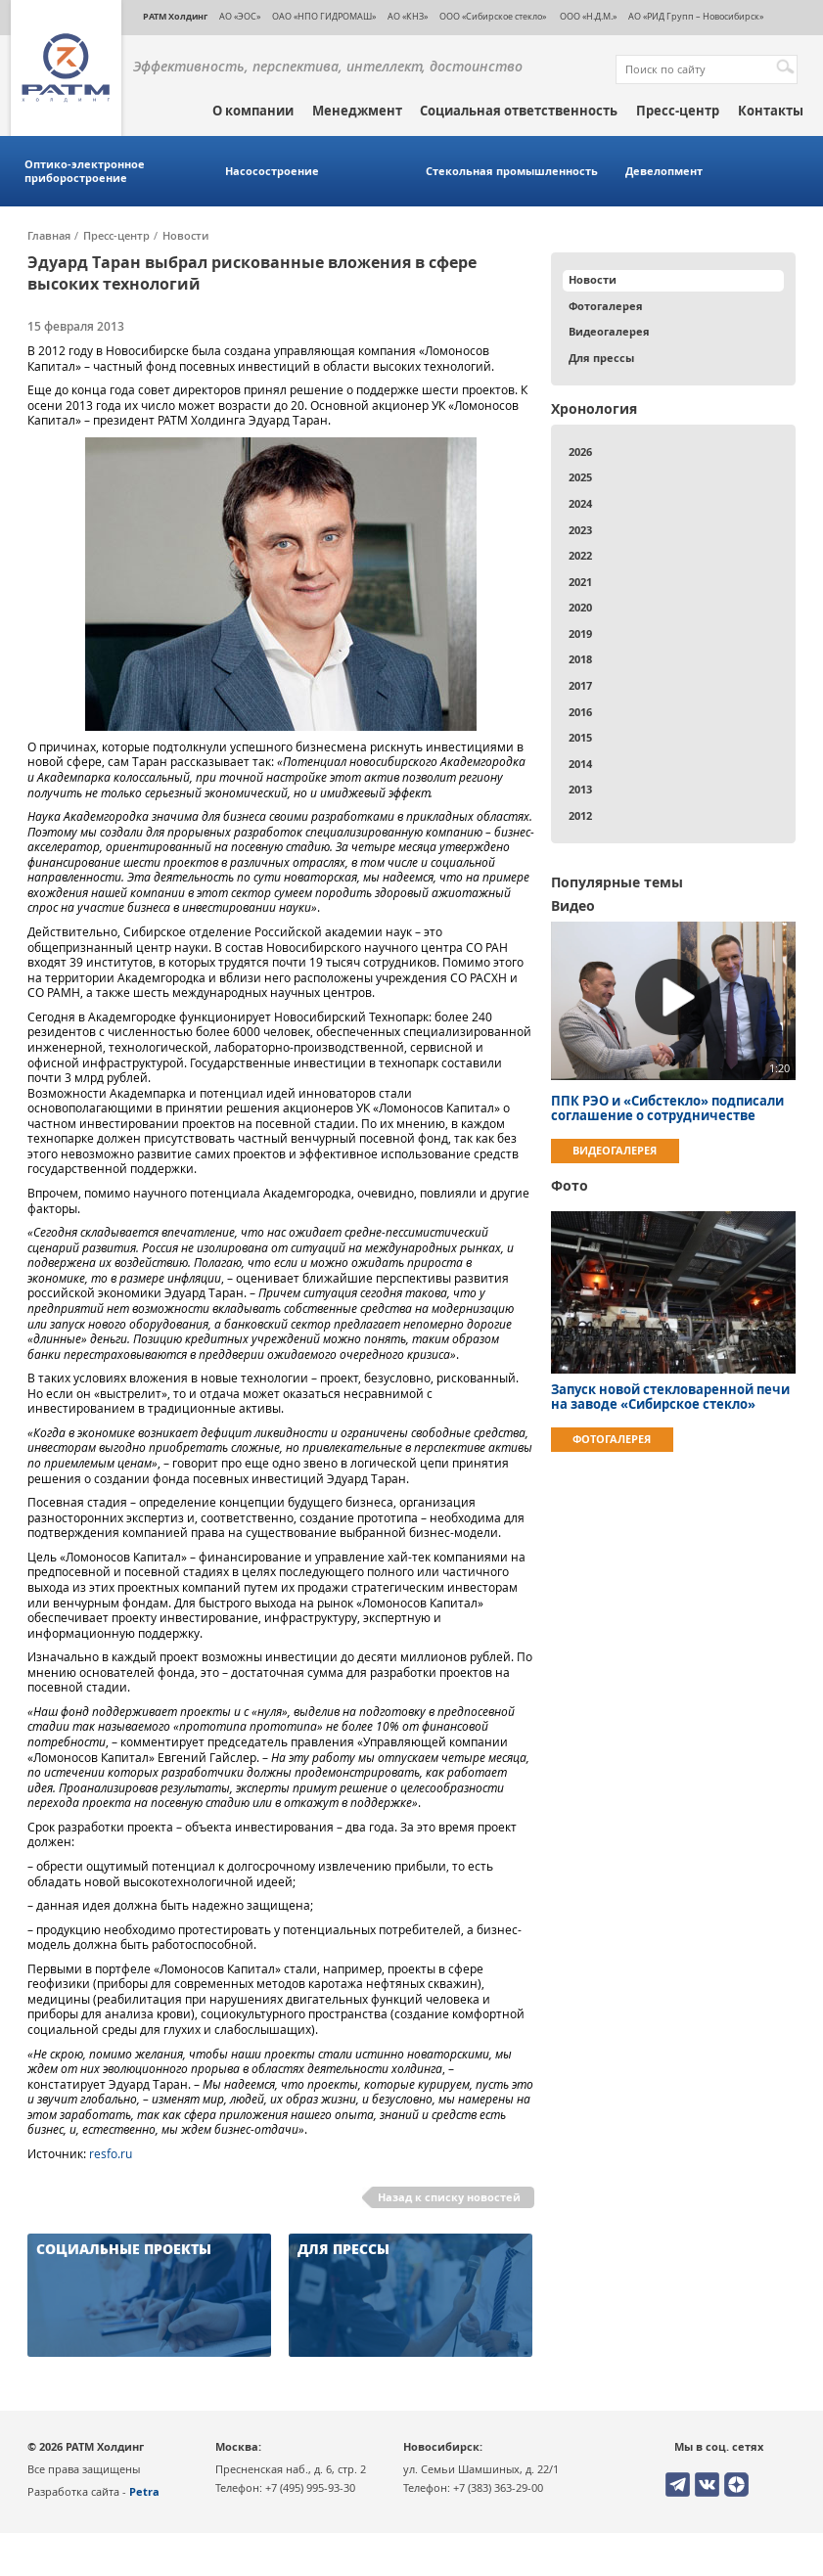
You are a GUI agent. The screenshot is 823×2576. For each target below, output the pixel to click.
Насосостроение (272, 171)
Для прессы (601, 357)
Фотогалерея (606, 305)
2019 (580, 633)
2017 (580, 685)
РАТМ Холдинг (175, 16)
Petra (144, 2491)
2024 (580, 503)
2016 (580, 711)
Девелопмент (664, 171)
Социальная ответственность (518, 111)
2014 (580, 763)
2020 (580, 607)
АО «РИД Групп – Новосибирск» (695, 16)
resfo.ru (110, 2154)
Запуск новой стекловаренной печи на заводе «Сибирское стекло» (670, 1397)
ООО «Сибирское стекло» (492, 16)
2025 (580, 477)
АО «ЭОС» (239, 16)
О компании (253, 111)
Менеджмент (357, 111)
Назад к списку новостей (449, 2197)
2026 (580, 451)
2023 (580, 529)
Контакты (770, 111)
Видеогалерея (609, 331)
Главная (48, 236)
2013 (580, 789)
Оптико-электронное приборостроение (84, 171)
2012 (580, 815)
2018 (580, 659)
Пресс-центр (677, 111)
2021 (580, 581)
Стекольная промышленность (512, 171)
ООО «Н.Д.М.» (587, 16)
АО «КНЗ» (408, 16)
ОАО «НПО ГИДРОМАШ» (324, 16)
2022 (580, 555)
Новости (185, 236)
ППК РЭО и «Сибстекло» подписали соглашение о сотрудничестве (667, 1108)
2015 (580, 737)
